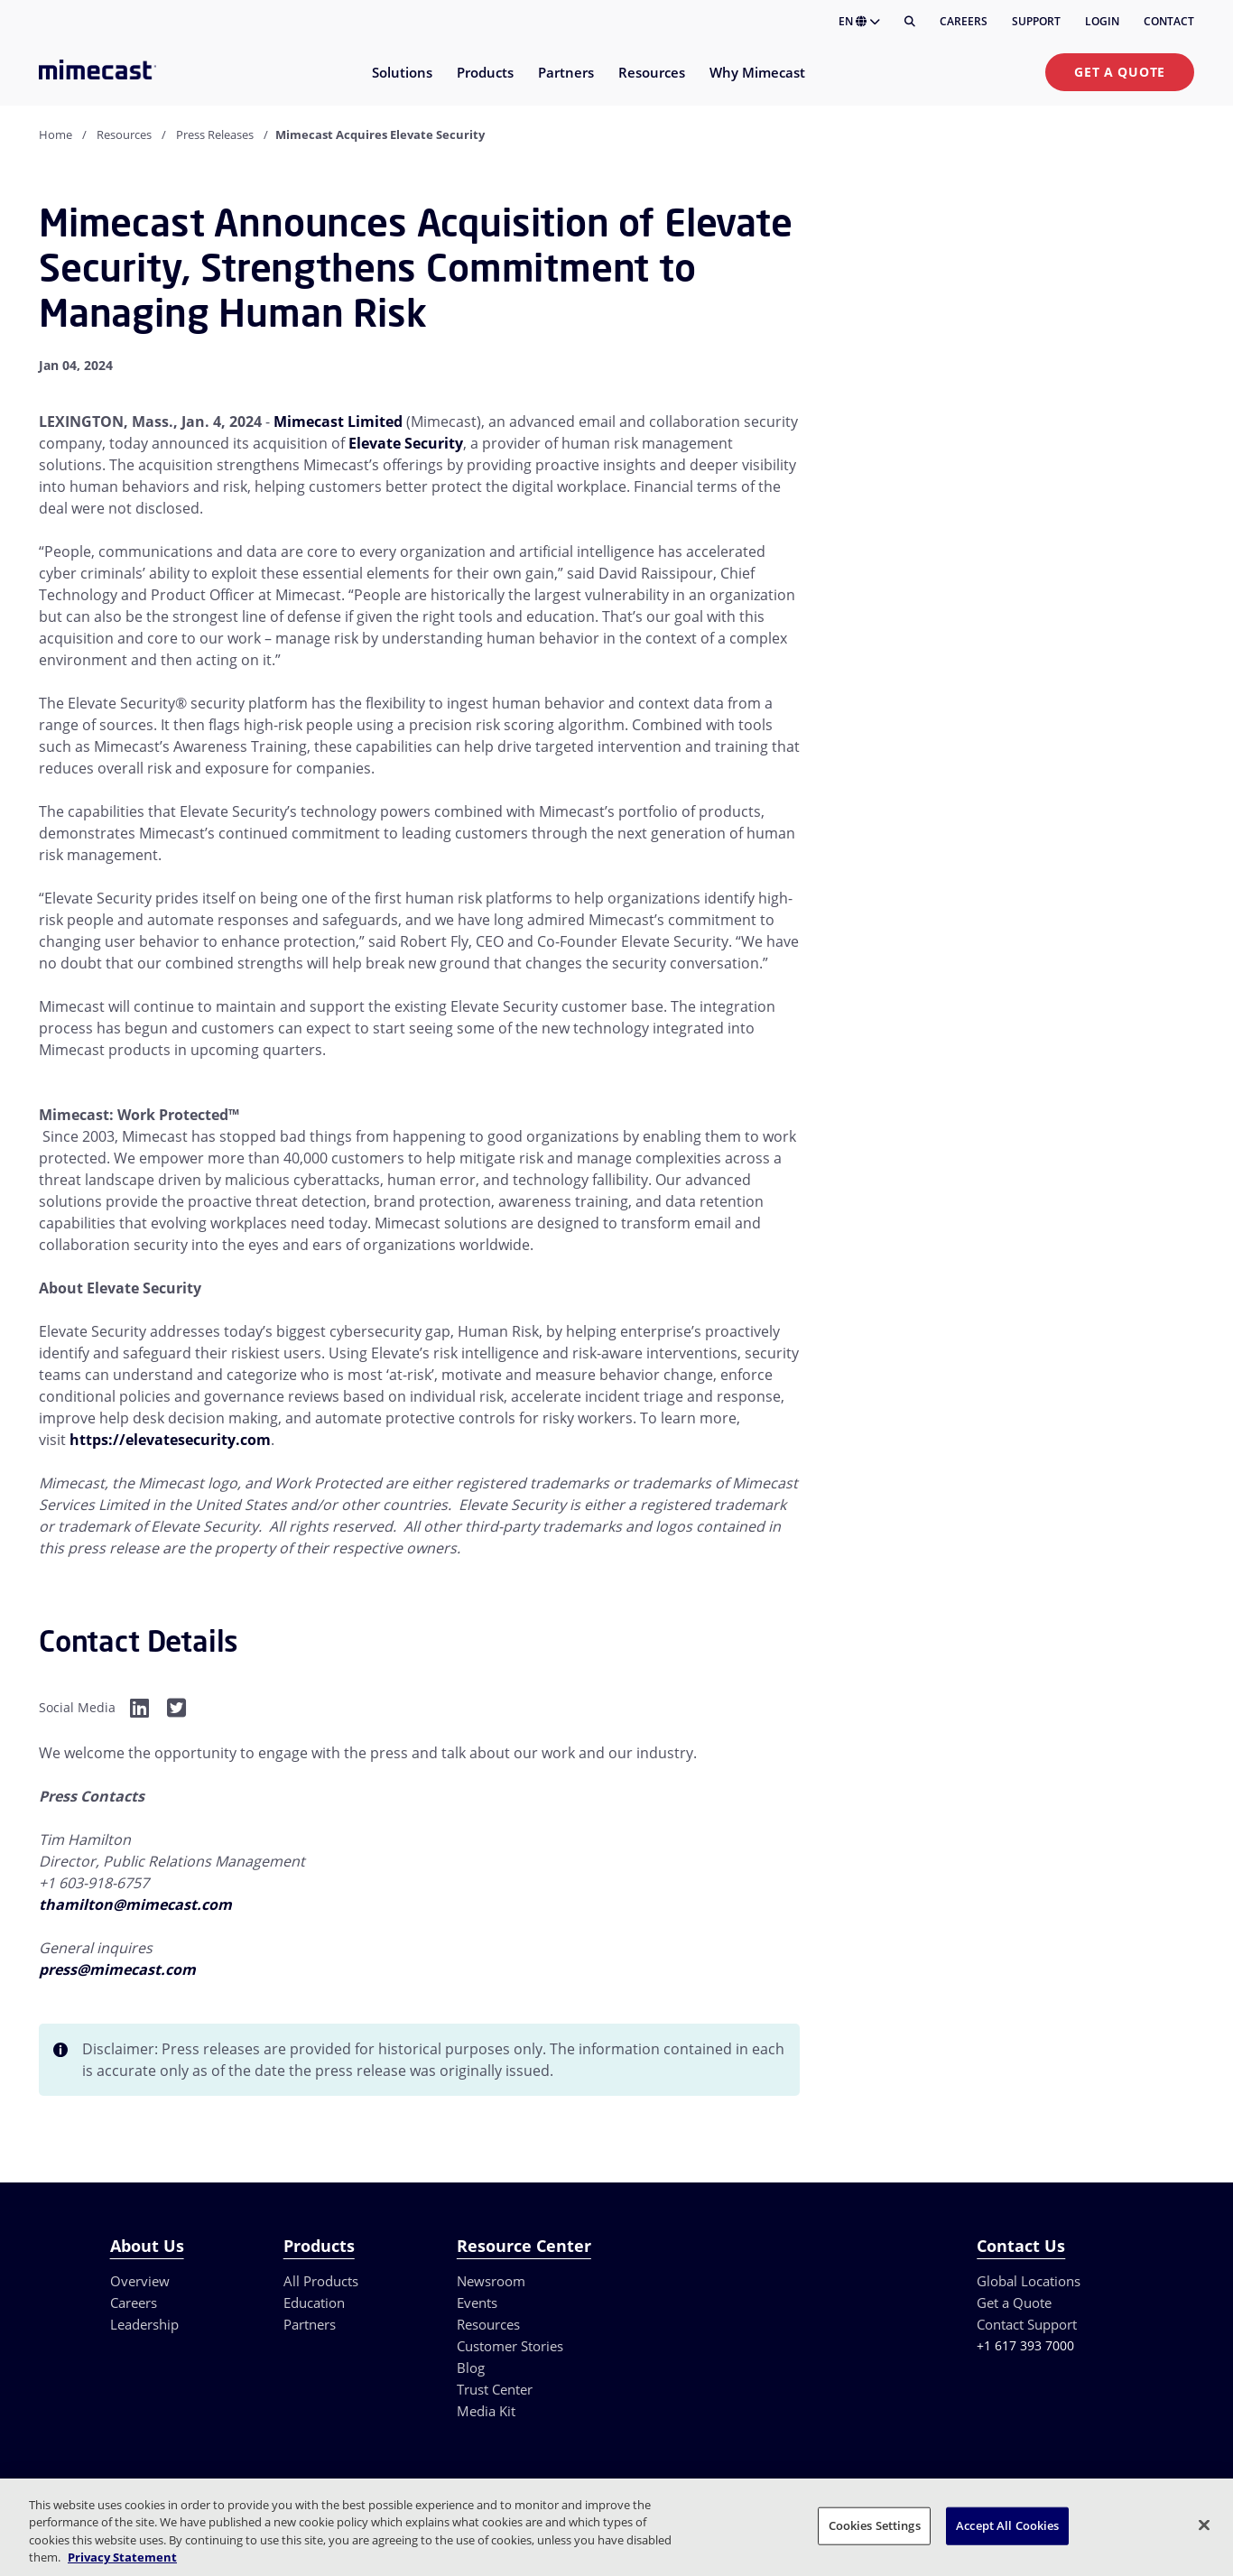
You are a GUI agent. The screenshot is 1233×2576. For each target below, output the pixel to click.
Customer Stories (510, 2346)
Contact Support (1027, 2324)
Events (477, 2302)
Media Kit (486, 2411)
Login (1102, 21)
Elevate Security (405, 443)
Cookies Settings (875, 2525)
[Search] (909, 21)
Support (1036, 21)
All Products (320, 2281)
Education (314, 2302)
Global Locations (1028, 2281)
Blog (471, 2367)
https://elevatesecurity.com (170, 1440)
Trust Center (495, 2389)
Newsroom (491, 2281)
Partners (309, 2324)
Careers (963, 21)
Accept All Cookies (1007, 2525)
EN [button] (859, 21)
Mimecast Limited (338, 421)
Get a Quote (1119, 71)
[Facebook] (139, 1708)
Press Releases (215, 134)
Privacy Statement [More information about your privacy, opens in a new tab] (122, 2557)
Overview (140, 2281)
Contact (1169, 21)
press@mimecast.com (117, 1969)
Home (55, 134)
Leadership (144, 2324)
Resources (124, 134)
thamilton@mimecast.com (135, 1904)
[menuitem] (401, 83)
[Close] (1204, 2524)
